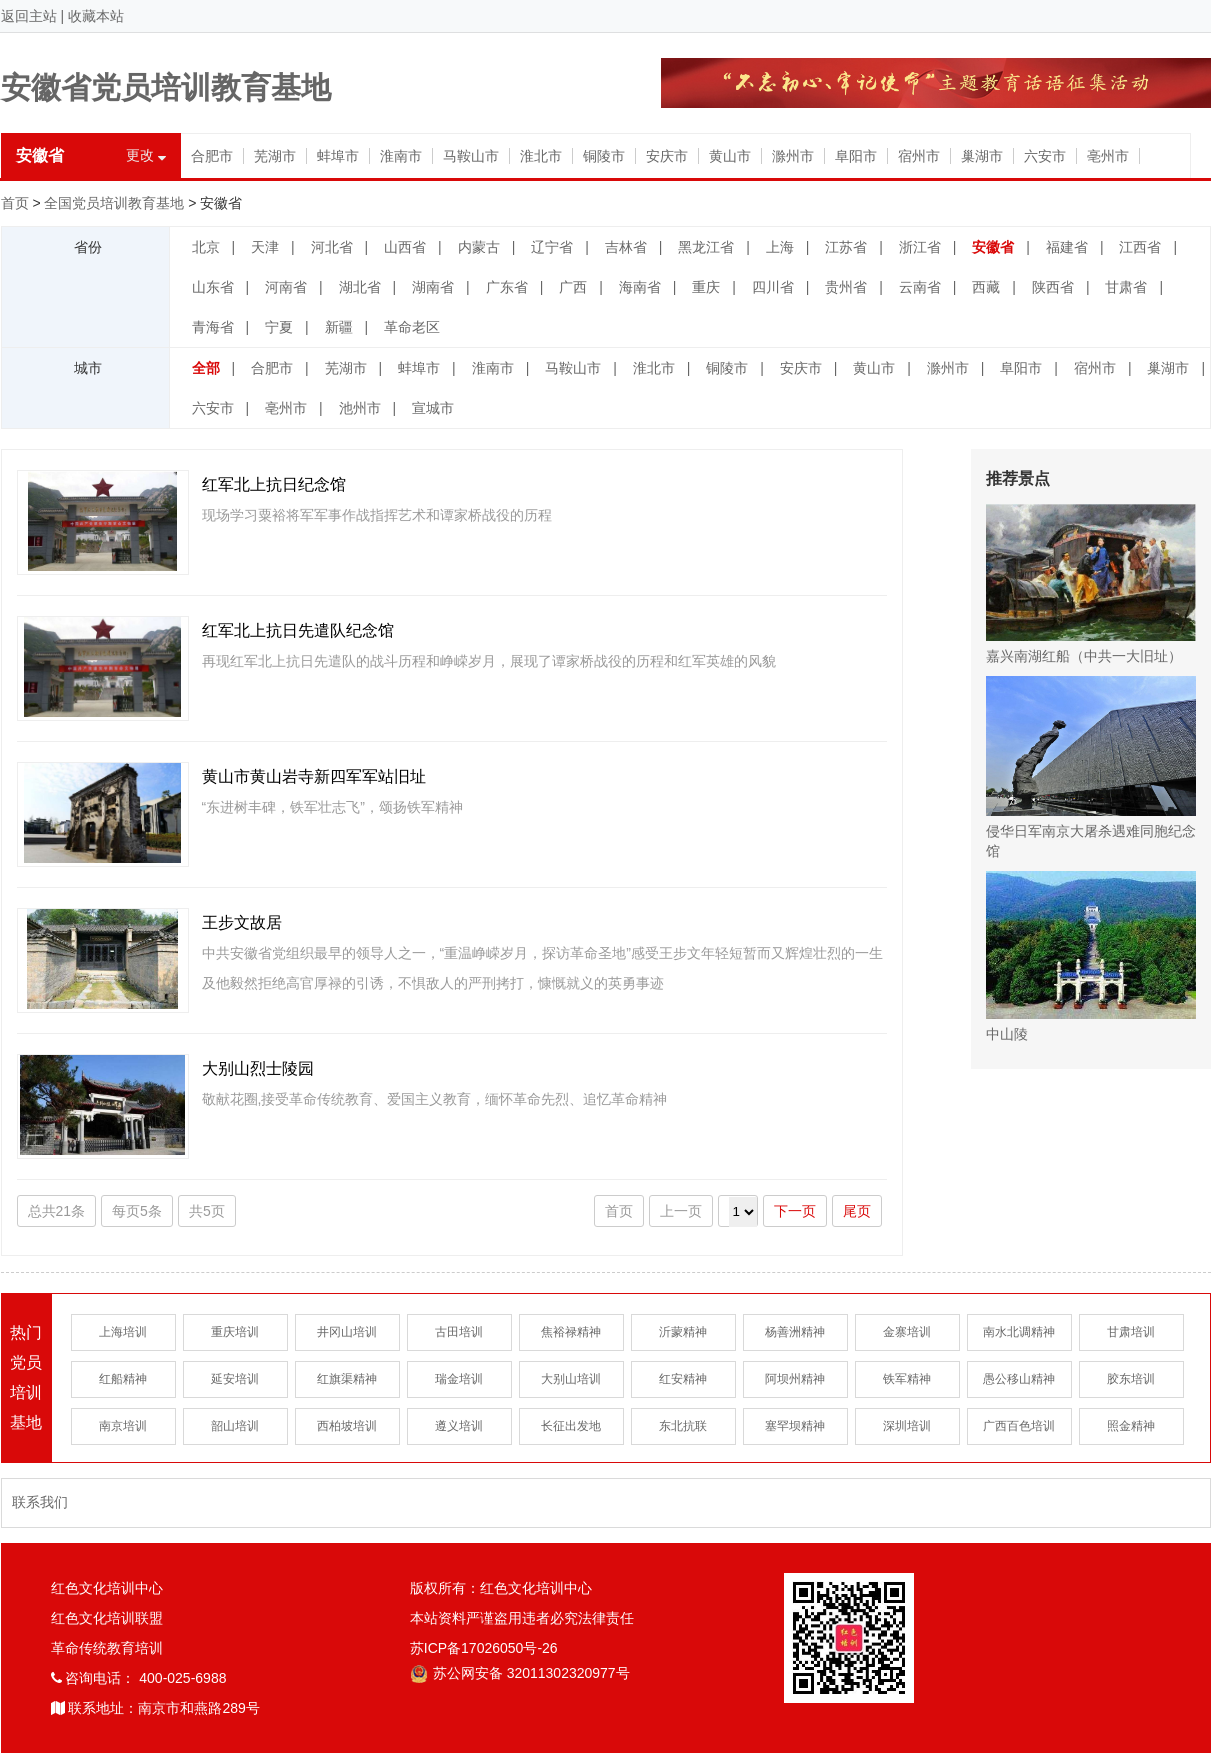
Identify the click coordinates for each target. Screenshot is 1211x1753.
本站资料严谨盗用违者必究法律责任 (522, 1618)
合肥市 (212, 156)
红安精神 (683, 1379)
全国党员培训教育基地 (114, 203)
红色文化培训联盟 (107, 1618)
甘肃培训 (1131, 1332)
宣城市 (433, 408)
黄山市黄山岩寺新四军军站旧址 (314, 776)
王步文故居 (242, 922)
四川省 (773, 287)
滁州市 (793, 156)
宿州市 (919, 156)
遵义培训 (459, 1426)
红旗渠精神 (347, 1379)
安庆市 (667, 156)
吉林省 (626, 247)
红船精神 (123, 1379)
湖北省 (360, 287)
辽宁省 (552, 247)
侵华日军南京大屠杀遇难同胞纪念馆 (1091, 767)
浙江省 (920, 247)
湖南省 (433, 287)
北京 (206, 247)
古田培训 (459, 1332)
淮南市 (401, 156)
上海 (780, 247)
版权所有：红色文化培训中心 (501, 1588)
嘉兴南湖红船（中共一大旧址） (1091, 584)
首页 (15, 203)
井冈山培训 (347, 1332)
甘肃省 (1126, 287)
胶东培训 (1131, 1379)
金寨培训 (907, 1332)
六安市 (1045, 156)
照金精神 (1131, 1426)
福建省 (1067, 247)
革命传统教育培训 (107, 1648)
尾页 (857, 1211)
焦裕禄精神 (571, 1332)
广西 (573, 287)
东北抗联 (683, 1426)
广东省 (507, 287)
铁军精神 (907, 1379)
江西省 (1140, 247)
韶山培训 (235, 1426)
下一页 (795, 1211)
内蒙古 (479, 247)
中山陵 (1091, 956)
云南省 (920, 287)
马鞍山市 (471, 156)
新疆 (339, 327)
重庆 (706, 287)
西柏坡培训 (347, 1426)
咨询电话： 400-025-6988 (139, 1678)
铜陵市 (604, 156)
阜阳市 (856, 156)
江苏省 (846, 247)
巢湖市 (982, 156)
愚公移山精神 (1019, 1379)
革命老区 (412, 327)
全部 (206, 368)
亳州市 (1108, 156)
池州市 (360, 408)
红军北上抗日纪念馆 (274, 484)
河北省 (332, 247)
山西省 (405, 247)
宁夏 (279, 327)
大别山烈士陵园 (258, 1068)
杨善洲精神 (795, 1332)
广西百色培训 (1019, 1426)
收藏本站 (96, 16)
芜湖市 (275, 156)
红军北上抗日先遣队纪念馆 (298, 630)
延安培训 (235, 1379)
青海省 (213, 327)
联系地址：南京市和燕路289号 (155, 1708)
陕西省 (1053, 287)
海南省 (640, 287)
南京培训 (123, 1426)
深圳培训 (907, 1426)
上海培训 (123, 1332)
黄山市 (730, 156)
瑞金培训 (459, 1379)
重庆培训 (235, 1332)
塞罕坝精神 (795, 1426)
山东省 (213, 287)
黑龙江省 (706, 247)
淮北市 (541, 156)
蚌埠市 (338, 156)
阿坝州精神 (795, 1379)
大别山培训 (571, 1379)
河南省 (286, 287)
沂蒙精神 (683, 1332)
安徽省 (993, 247)
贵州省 (846, 287)
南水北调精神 (1019, 1332)
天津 (265, 247)
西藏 (986, 287)
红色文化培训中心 (107, 1588)
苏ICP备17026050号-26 (484, 1648)
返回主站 (29, 16)
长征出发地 (571, 1426)
